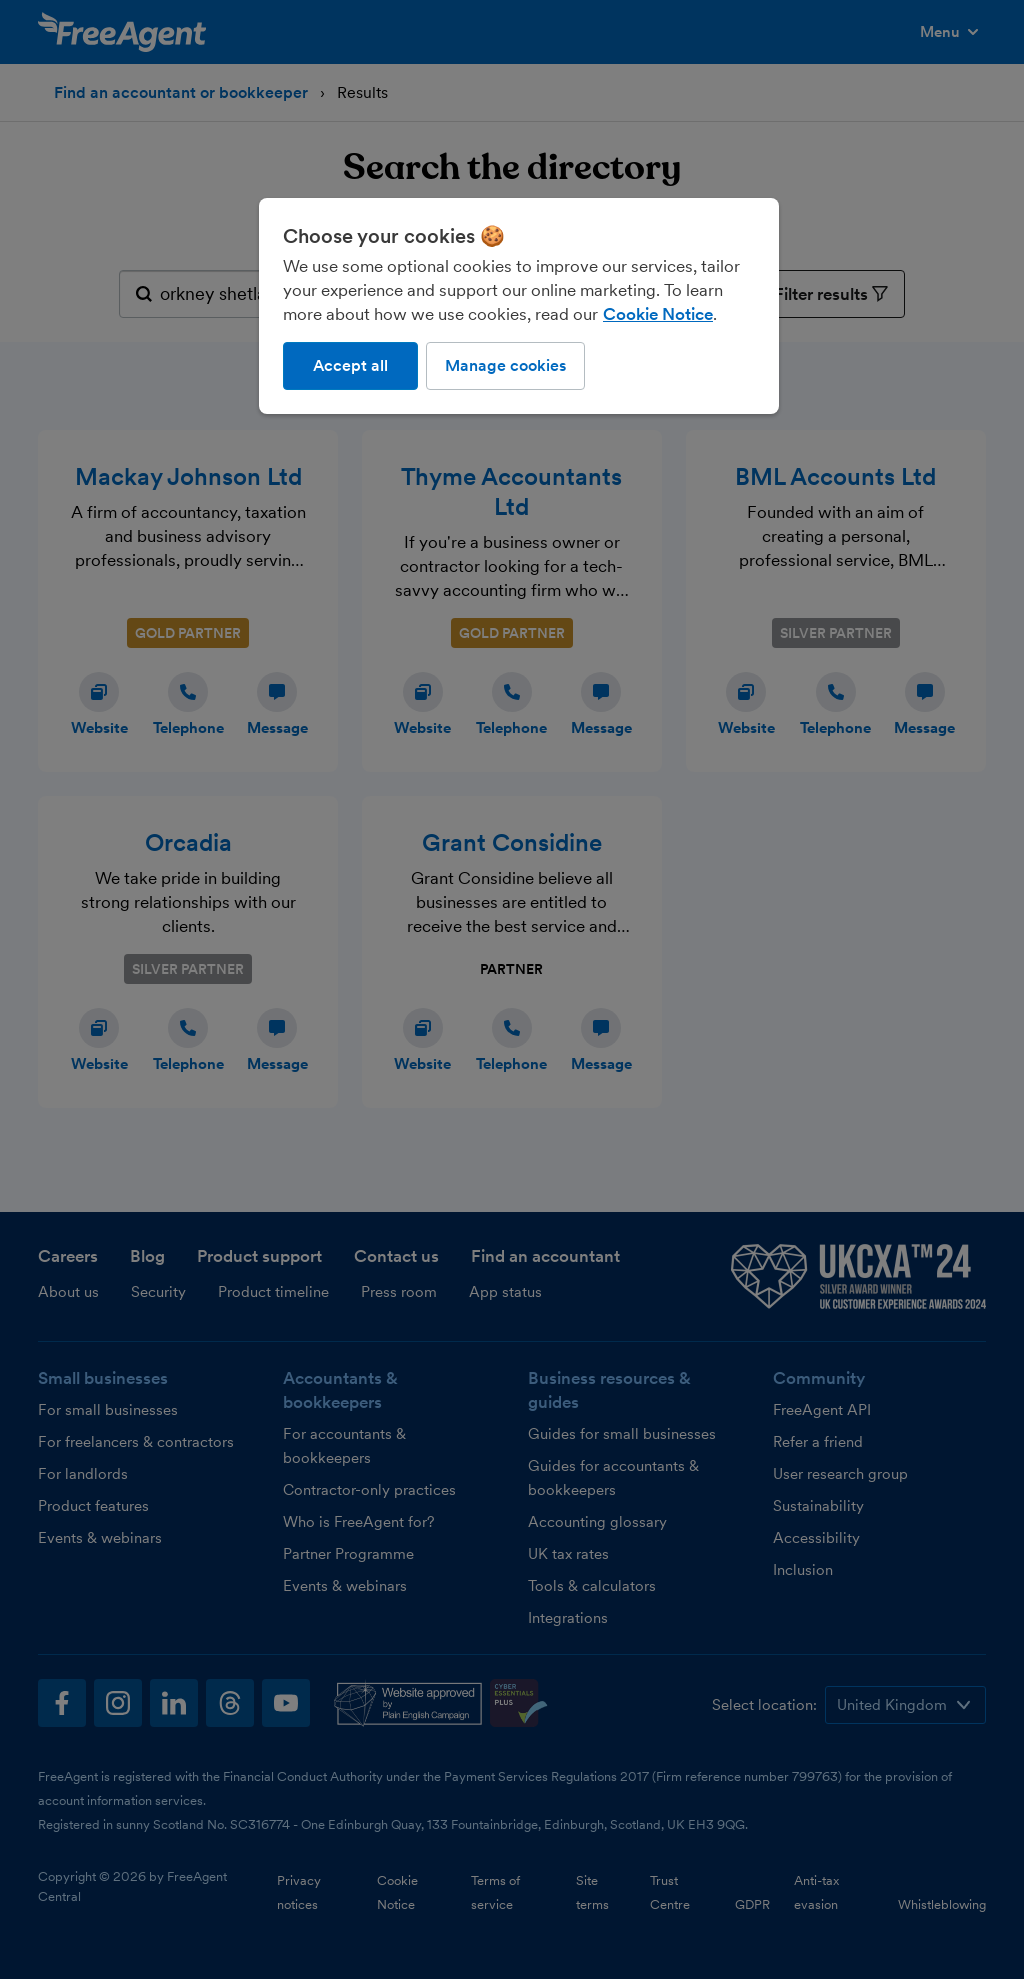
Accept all (350, 365)
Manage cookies (505, 365)
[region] (519, 306)
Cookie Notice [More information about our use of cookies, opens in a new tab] (658, 314)
